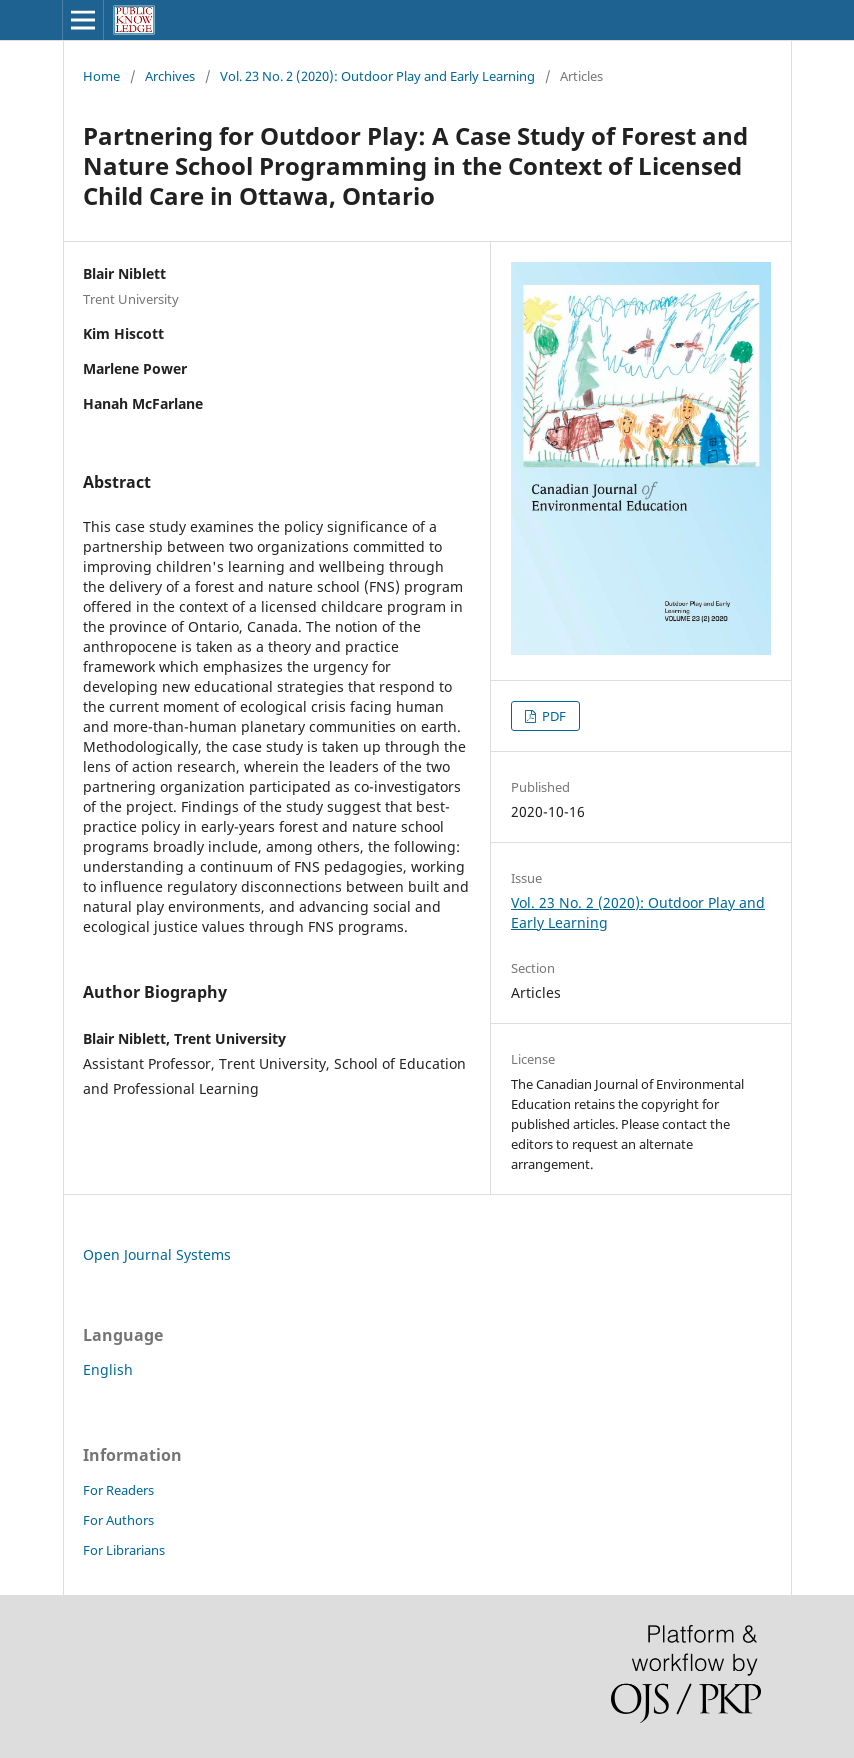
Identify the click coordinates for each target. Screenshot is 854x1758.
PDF (552, 716)
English (108, 1369)
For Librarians (124, 1550)
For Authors (118, 1520)
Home (101, 76)
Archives (170, 76)
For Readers (118, 1490)
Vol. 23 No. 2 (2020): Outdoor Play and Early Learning (377, 76)
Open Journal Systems (157, 1254)
